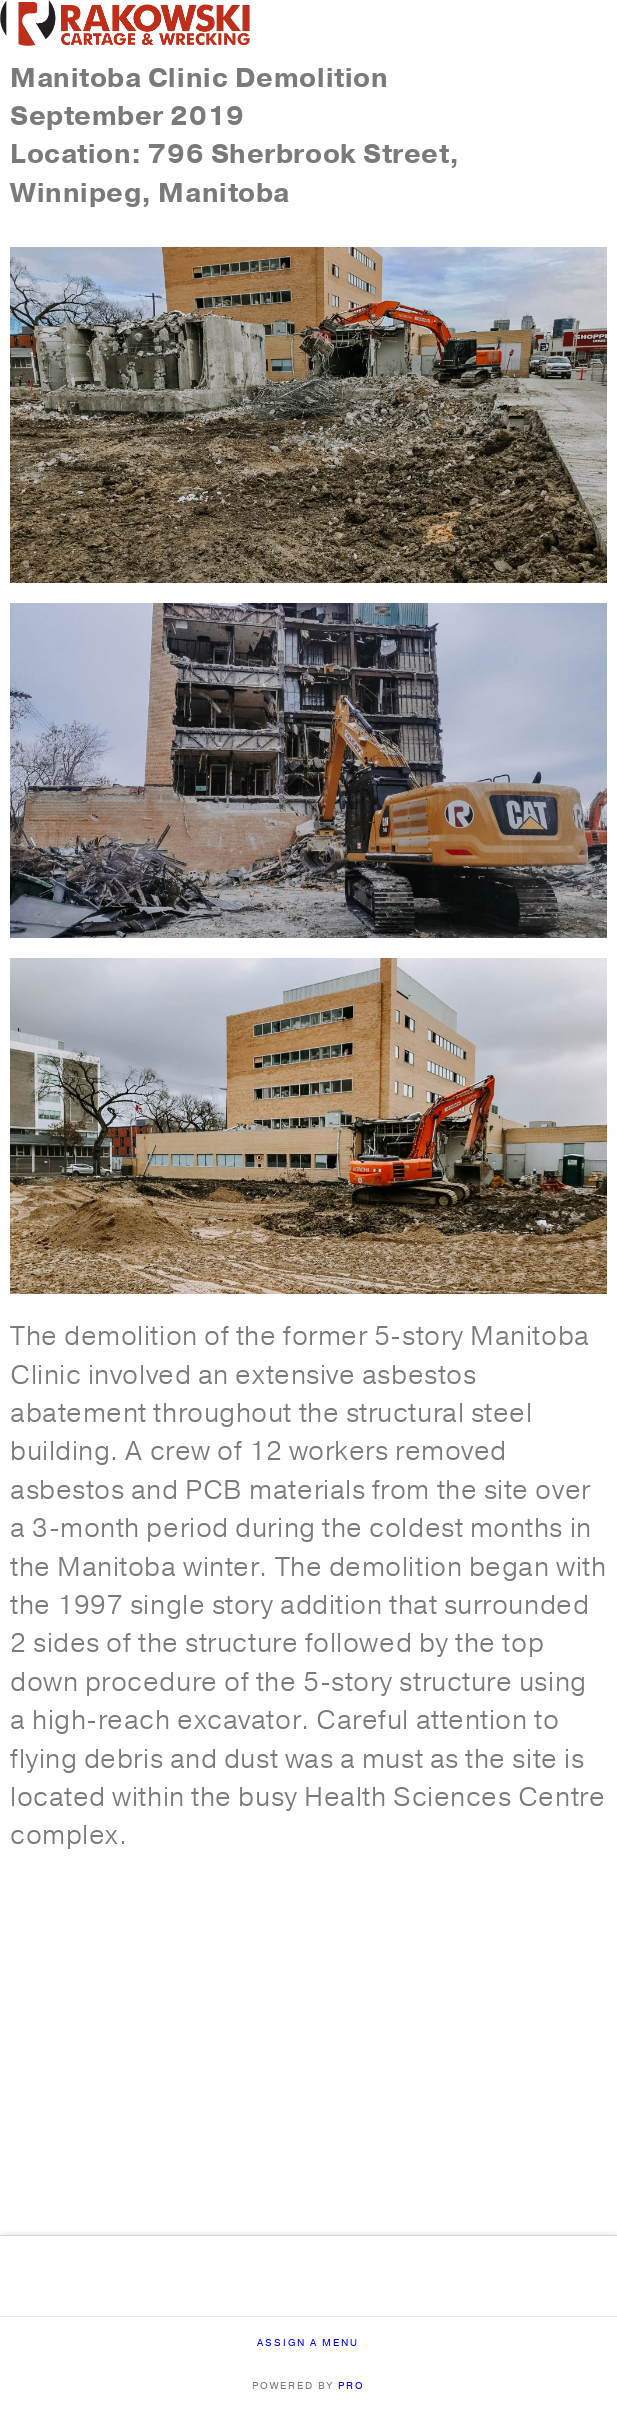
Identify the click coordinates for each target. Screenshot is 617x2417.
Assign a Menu (308, 2343)
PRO (351, 2386)
